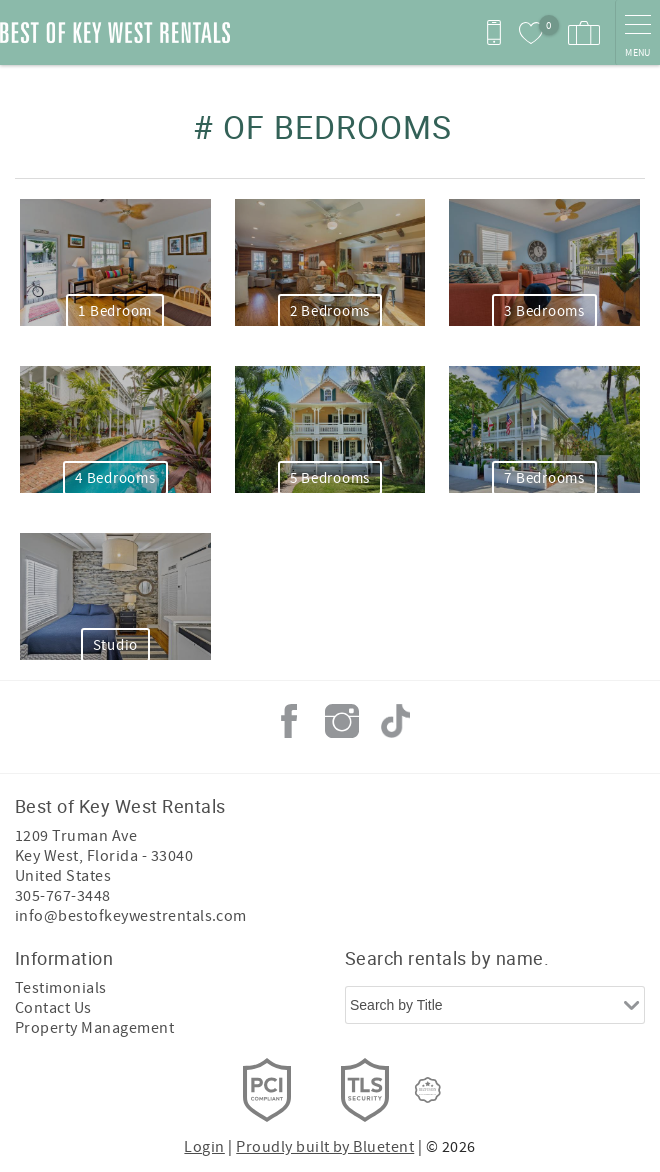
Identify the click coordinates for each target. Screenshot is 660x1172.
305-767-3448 (63, 896)
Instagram (342, 721)
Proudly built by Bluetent (325, 1147)
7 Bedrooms (544, 478)
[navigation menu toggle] (637, 32)
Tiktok (395, 721)
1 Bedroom (115, 311)
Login (204, 1147)
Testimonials (61, 988)
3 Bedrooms (544, 311)
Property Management (94, 1028)
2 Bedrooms (330, 311)
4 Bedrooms (115, 478)
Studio (116, 645)
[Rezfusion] (428, 1090)
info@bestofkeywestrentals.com (131, 916)
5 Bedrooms (330, 478)
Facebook (289, 721)
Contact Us (53, 1008)
